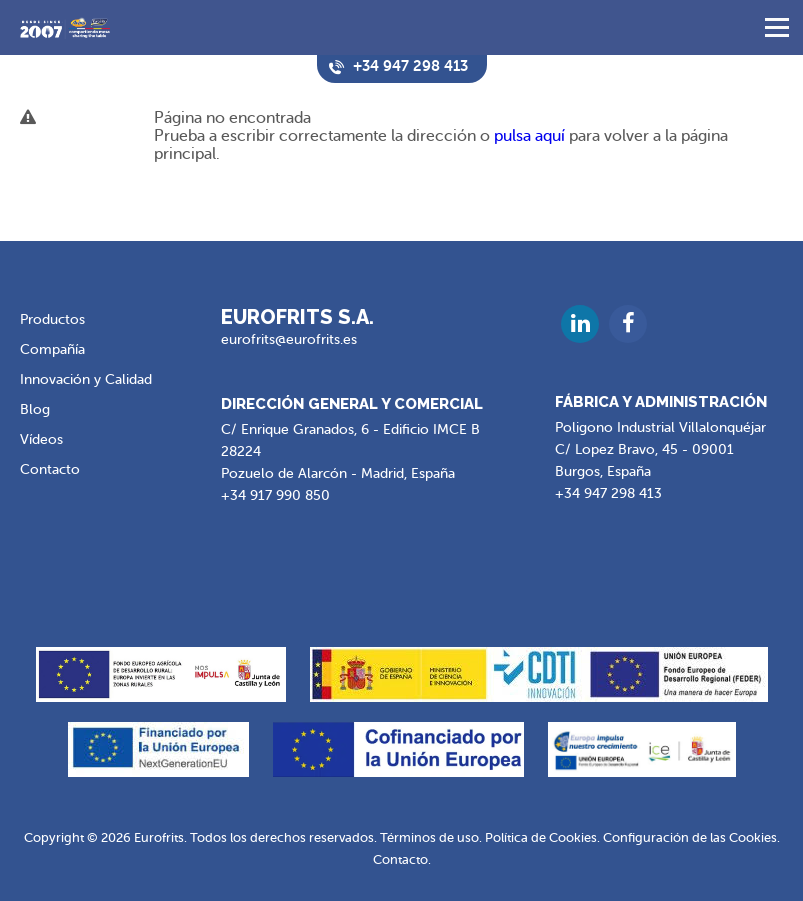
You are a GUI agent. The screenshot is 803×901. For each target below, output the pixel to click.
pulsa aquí (529, 136)
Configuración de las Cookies (690, 837)
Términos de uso (429, 837)
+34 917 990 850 (275, 495)
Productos (52, 319)
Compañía (52, 349)
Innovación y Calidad (86, 379)
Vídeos (41, 439)
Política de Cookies (541, 837)
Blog (35, 409)
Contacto (50, 469)
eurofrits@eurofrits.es (289, 339)
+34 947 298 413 (608, 493)
